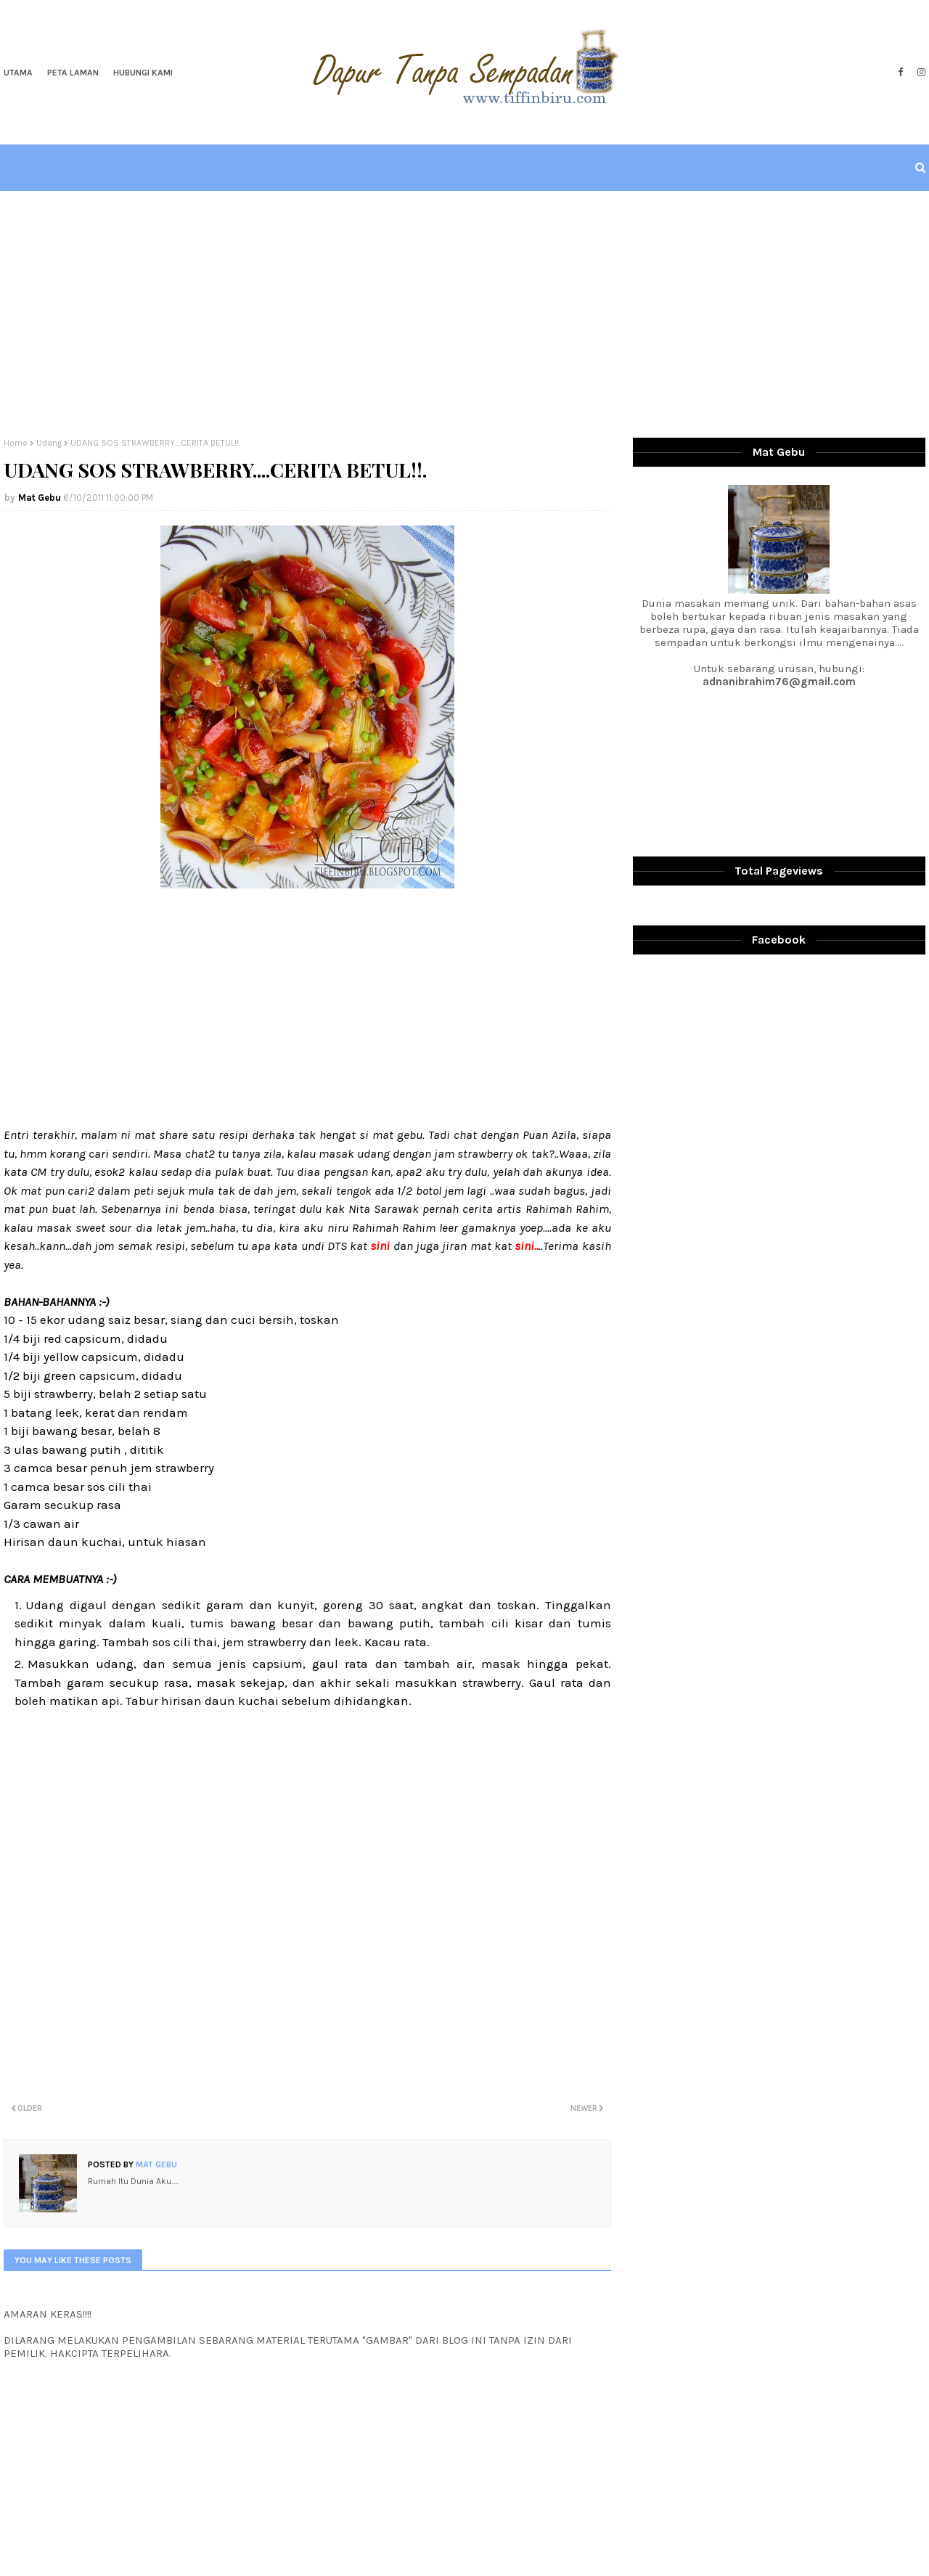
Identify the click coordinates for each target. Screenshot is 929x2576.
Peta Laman (73, 73)
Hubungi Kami (143, 73)
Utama (18, 73)
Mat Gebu (39, 497)
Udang (49, 443)
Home (16, 443)
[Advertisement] (464, 314)
